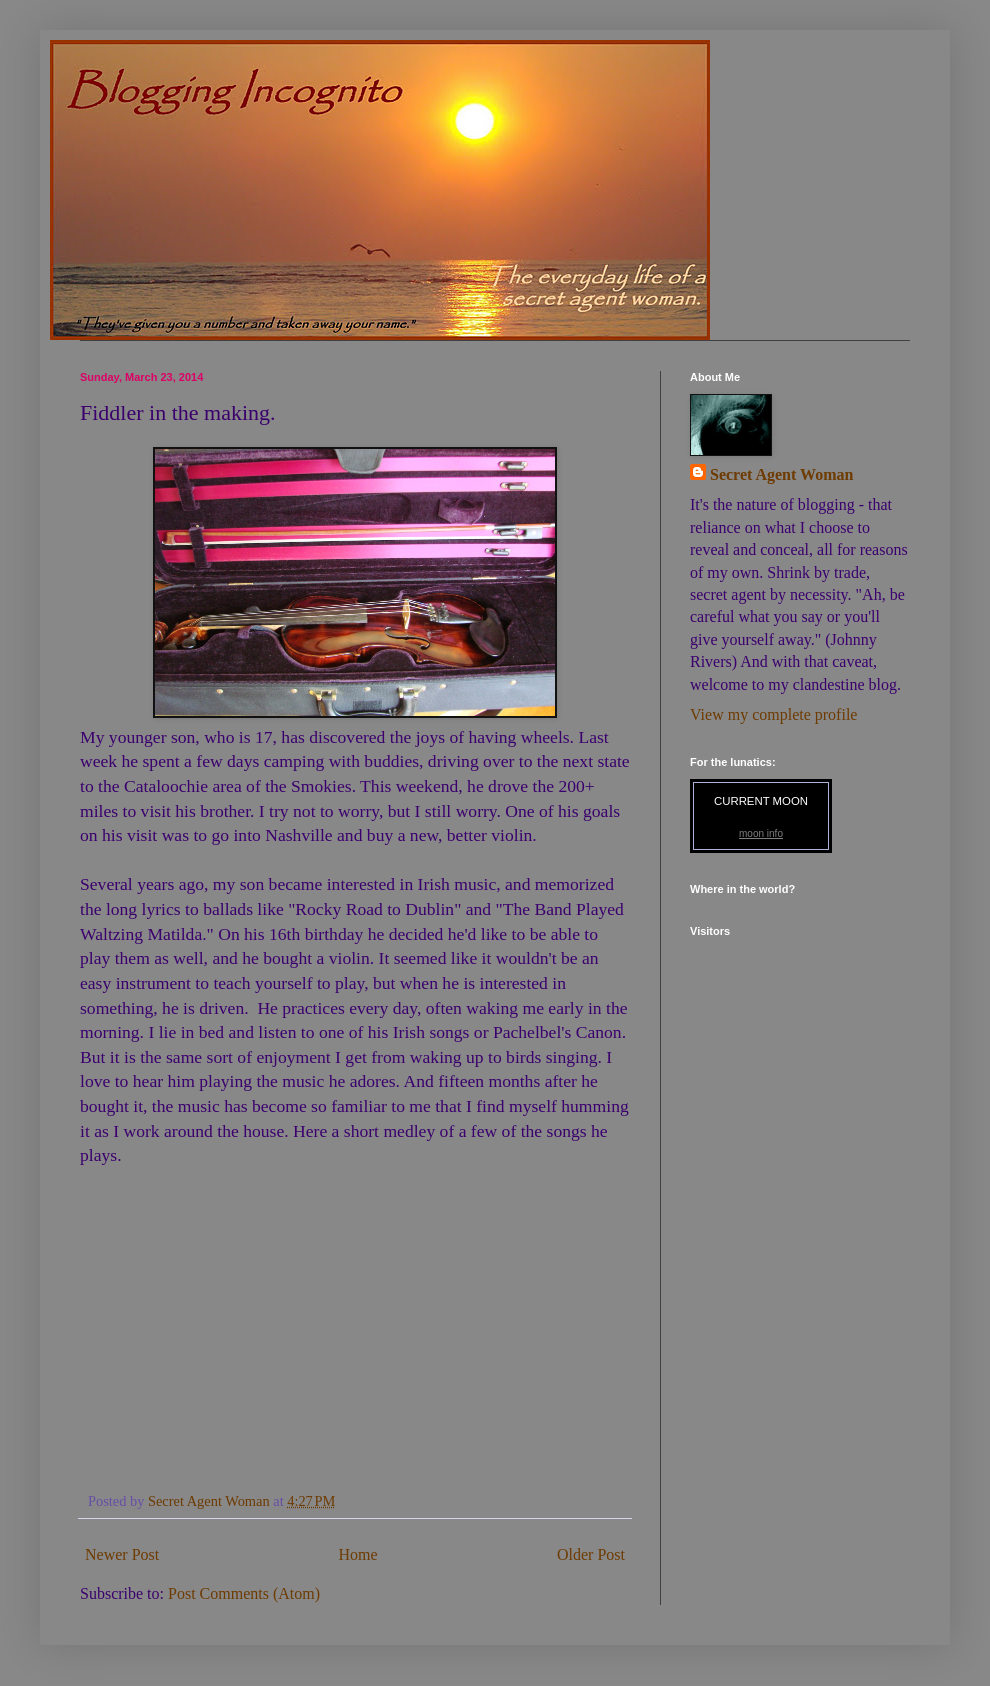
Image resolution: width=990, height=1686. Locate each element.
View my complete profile (773, 714)
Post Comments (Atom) (244, 1593)
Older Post (591, 1554)
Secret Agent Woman (781, 474)
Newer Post (122, 1554)
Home (358, 1554)
